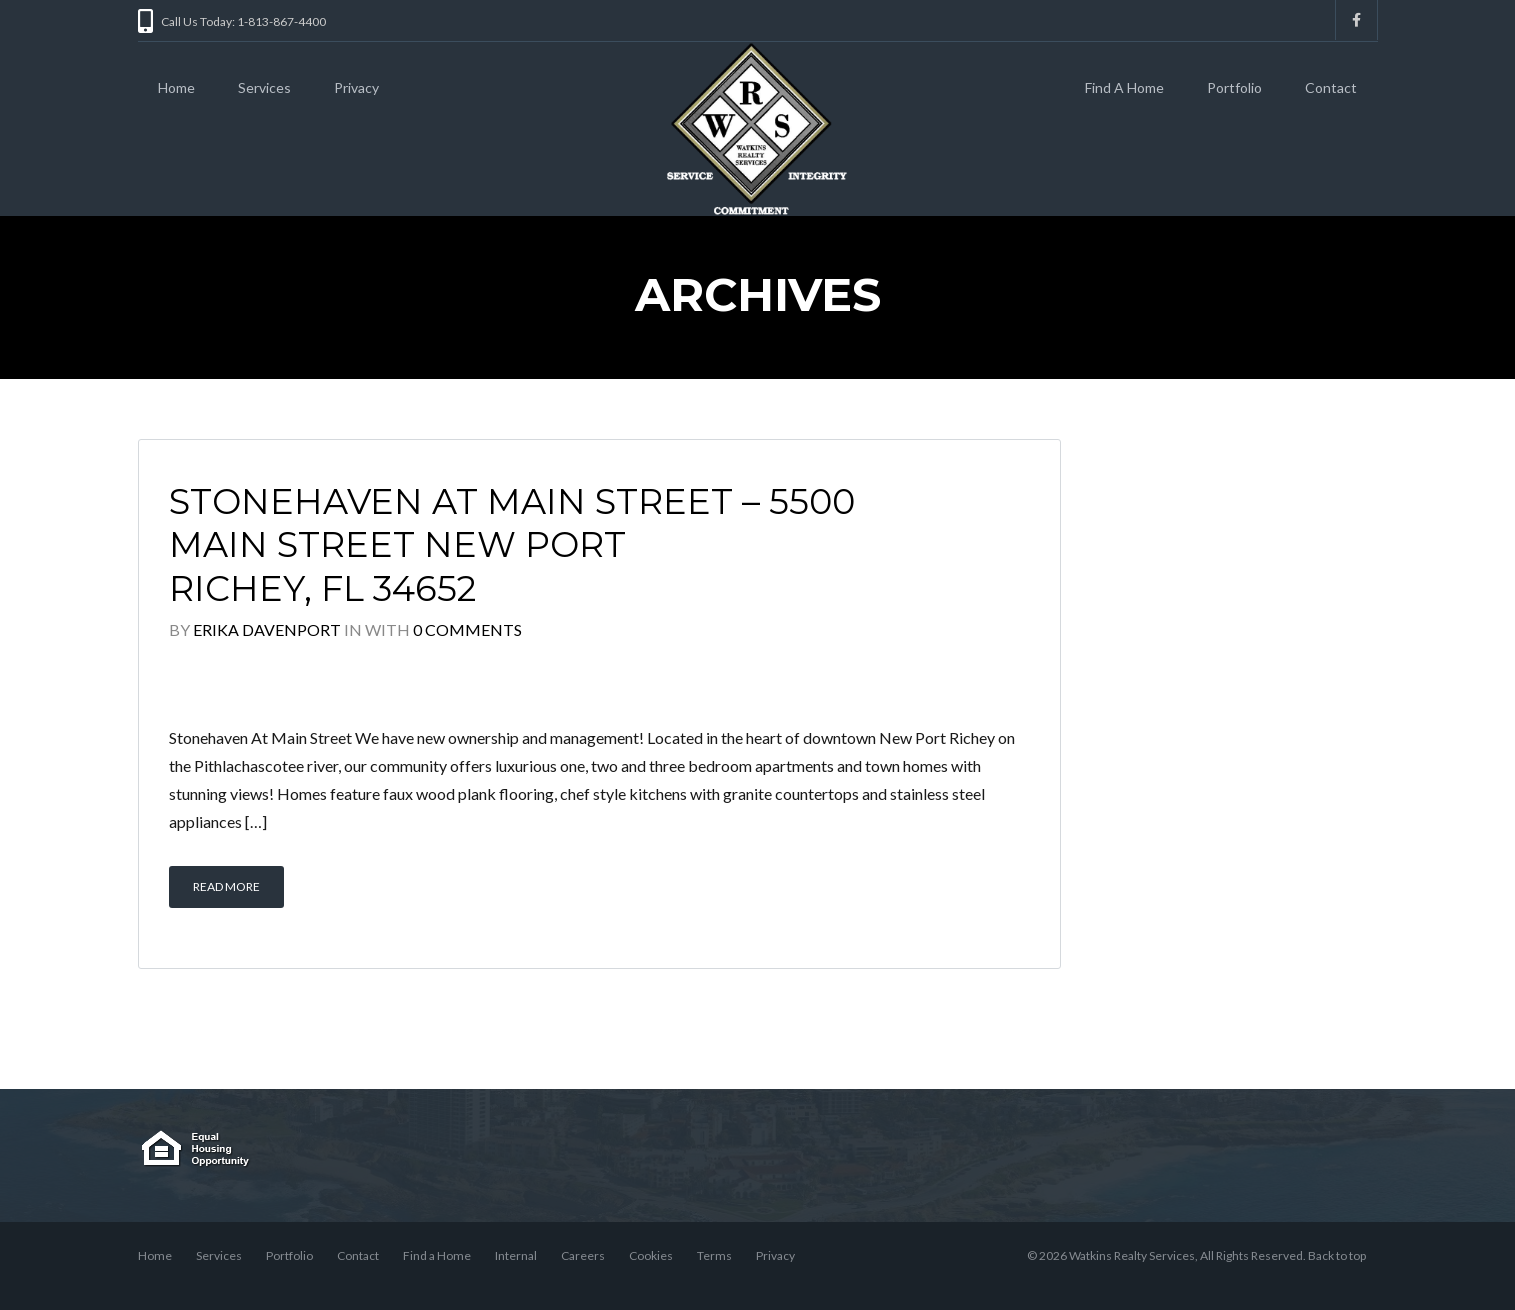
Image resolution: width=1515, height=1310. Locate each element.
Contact (1331, 87)
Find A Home (1124, 87)
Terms (714, 1255)
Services (264, 87)
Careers (583, 1255)
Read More (226, 886)
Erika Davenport (267, 629)
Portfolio (1234, 87)
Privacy (356, 87)
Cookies (651, 1255)
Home (176, 87)
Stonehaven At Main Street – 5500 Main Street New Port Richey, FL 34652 (512, 545)
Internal (516, 1255)
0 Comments (467, 629)
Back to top (1337, 1255)
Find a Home (437, 1255)
